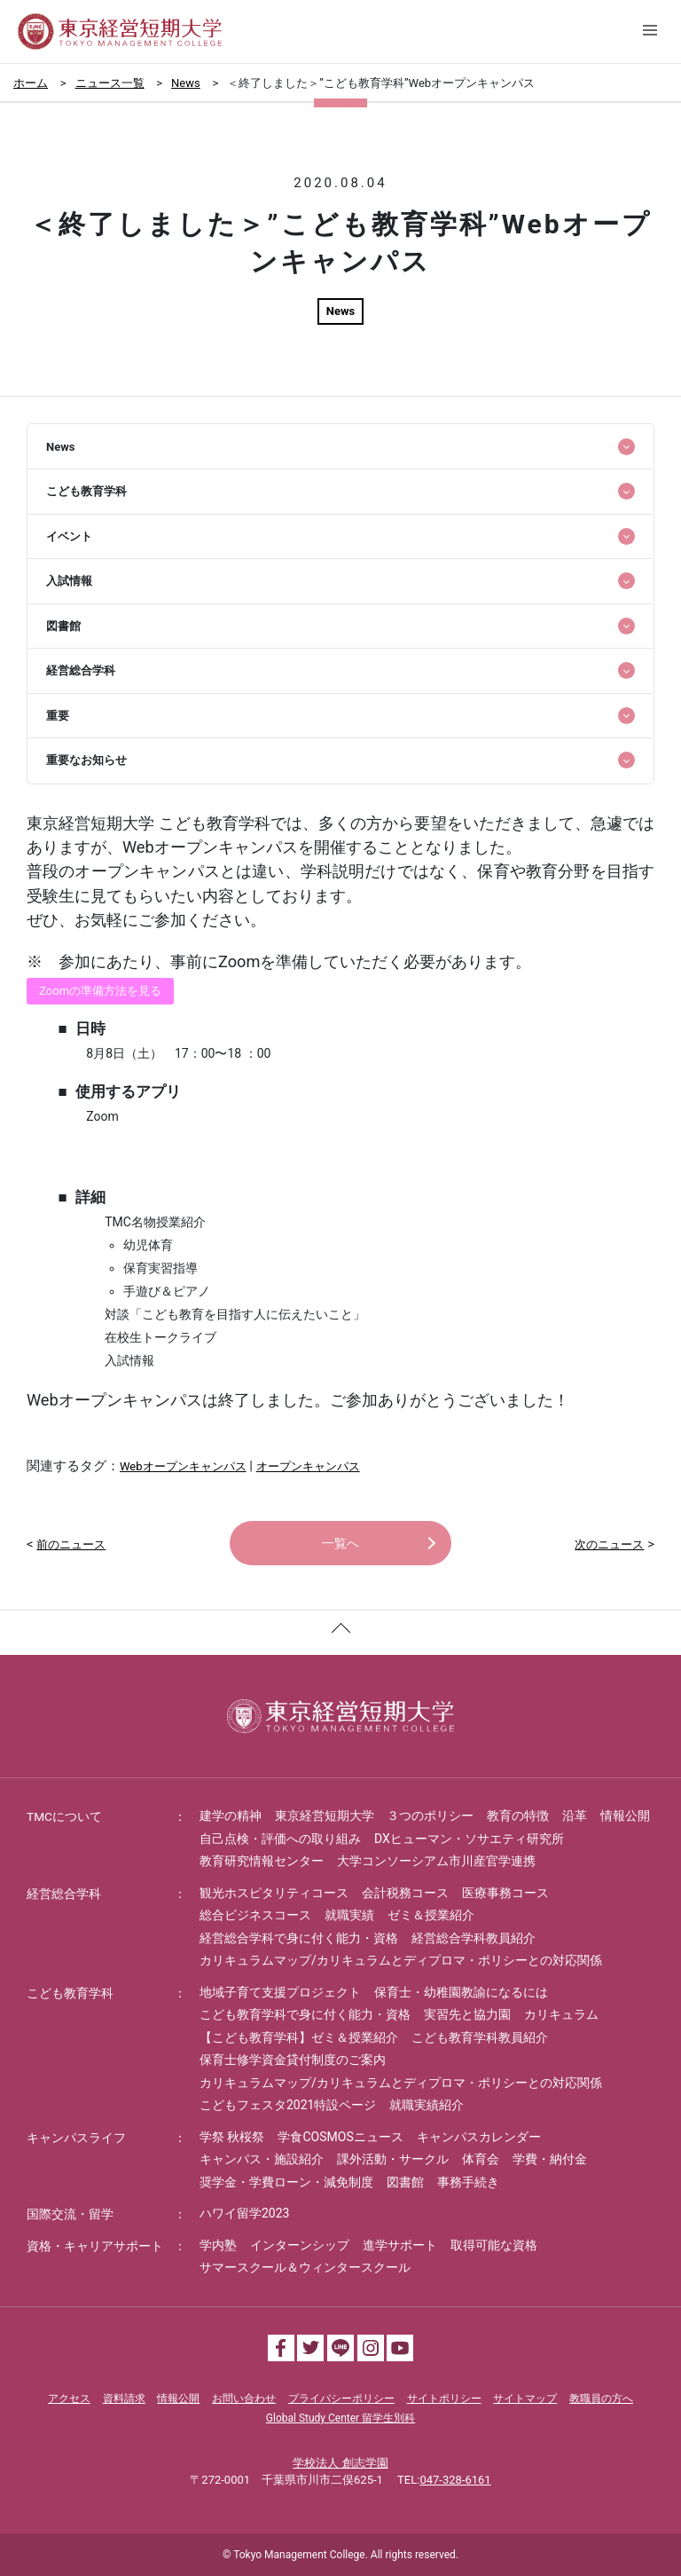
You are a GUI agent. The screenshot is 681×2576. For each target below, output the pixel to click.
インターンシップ (299, 2245)
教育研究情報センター (262, 1861)
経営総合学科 (64, 1894)
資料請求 (124, 2398)
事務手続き (468, 2182)
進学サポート (400, 2245)
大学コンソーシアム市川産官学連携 (436, 1861)
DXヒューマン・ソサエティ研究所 (469, 1839)
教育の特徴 (518, 1815)
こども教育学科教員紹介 (479, 2037)
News (185, 83)
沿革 (574, 1815)
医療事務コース (505, 1893)
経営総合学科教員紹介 (473, 1938)
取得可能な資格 (493, 2245)
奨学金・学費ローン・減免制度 (286, 2182)
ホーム (30, 83)
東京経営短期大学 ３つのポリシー (374, 1815)
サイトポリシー (444, 2398)
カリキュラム (561, 2014)
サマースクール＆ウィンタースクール (305, 2267)
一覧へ (340, 1543)
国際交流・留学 (70, 2214)
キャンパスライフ (76, 2138)
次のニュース (609, 1544)
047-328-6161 (454, 2479)
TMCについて (65, 1816)
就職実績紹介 (426, 2105)
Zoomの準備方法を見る (100, 990)
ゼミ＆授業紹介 (430, 1915)
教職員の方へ (601, 2398)
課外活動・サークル (393, 2159)
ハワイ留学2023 (244, 2213)
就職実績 (349, 1915)
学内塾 (218, 2245)
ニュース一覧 (110, 83)
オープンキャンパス (308, 1466)
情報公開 (625, 1815)
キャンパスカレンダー (479, 2137)
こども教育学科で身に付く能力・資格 (305, 2014)
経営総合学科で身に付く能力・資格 (299, 1938)
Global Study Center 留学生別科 (340, 2418)
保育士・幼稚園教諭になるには (461, 1992)
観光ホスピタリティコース (274, 1893)
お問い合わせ (244, 2398)
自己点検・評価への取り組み (280, 1839)
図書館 (405, 2182)
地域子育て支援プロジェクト (280, 1992)
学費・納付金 (550, 2159)
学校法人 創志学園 (340, 2463)
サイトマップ (525, 2398)
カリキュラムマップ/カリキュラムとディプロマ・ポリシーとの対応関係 (401, 1960)
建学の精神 (231, 1815)
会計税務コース (405, 1893)
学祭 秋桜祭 (232, 2137)
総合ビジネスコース (255, 1915)
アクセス (69, 2398)
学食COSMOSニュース (340, 2137)
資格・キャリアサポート (95, 2246)
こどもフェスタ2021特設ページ (288, 2105)
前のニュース (71, 1544)
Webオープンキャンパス (183, 1466)
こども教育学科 (70, 1993)
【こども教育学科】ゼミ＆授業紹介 (299, 2037)
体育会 (480, 2159)
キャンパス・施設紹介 (262, 2159)
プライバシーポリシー (341, 2398)
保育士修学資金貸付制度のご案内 (293, 2059)
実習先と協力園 (467, 2014)
